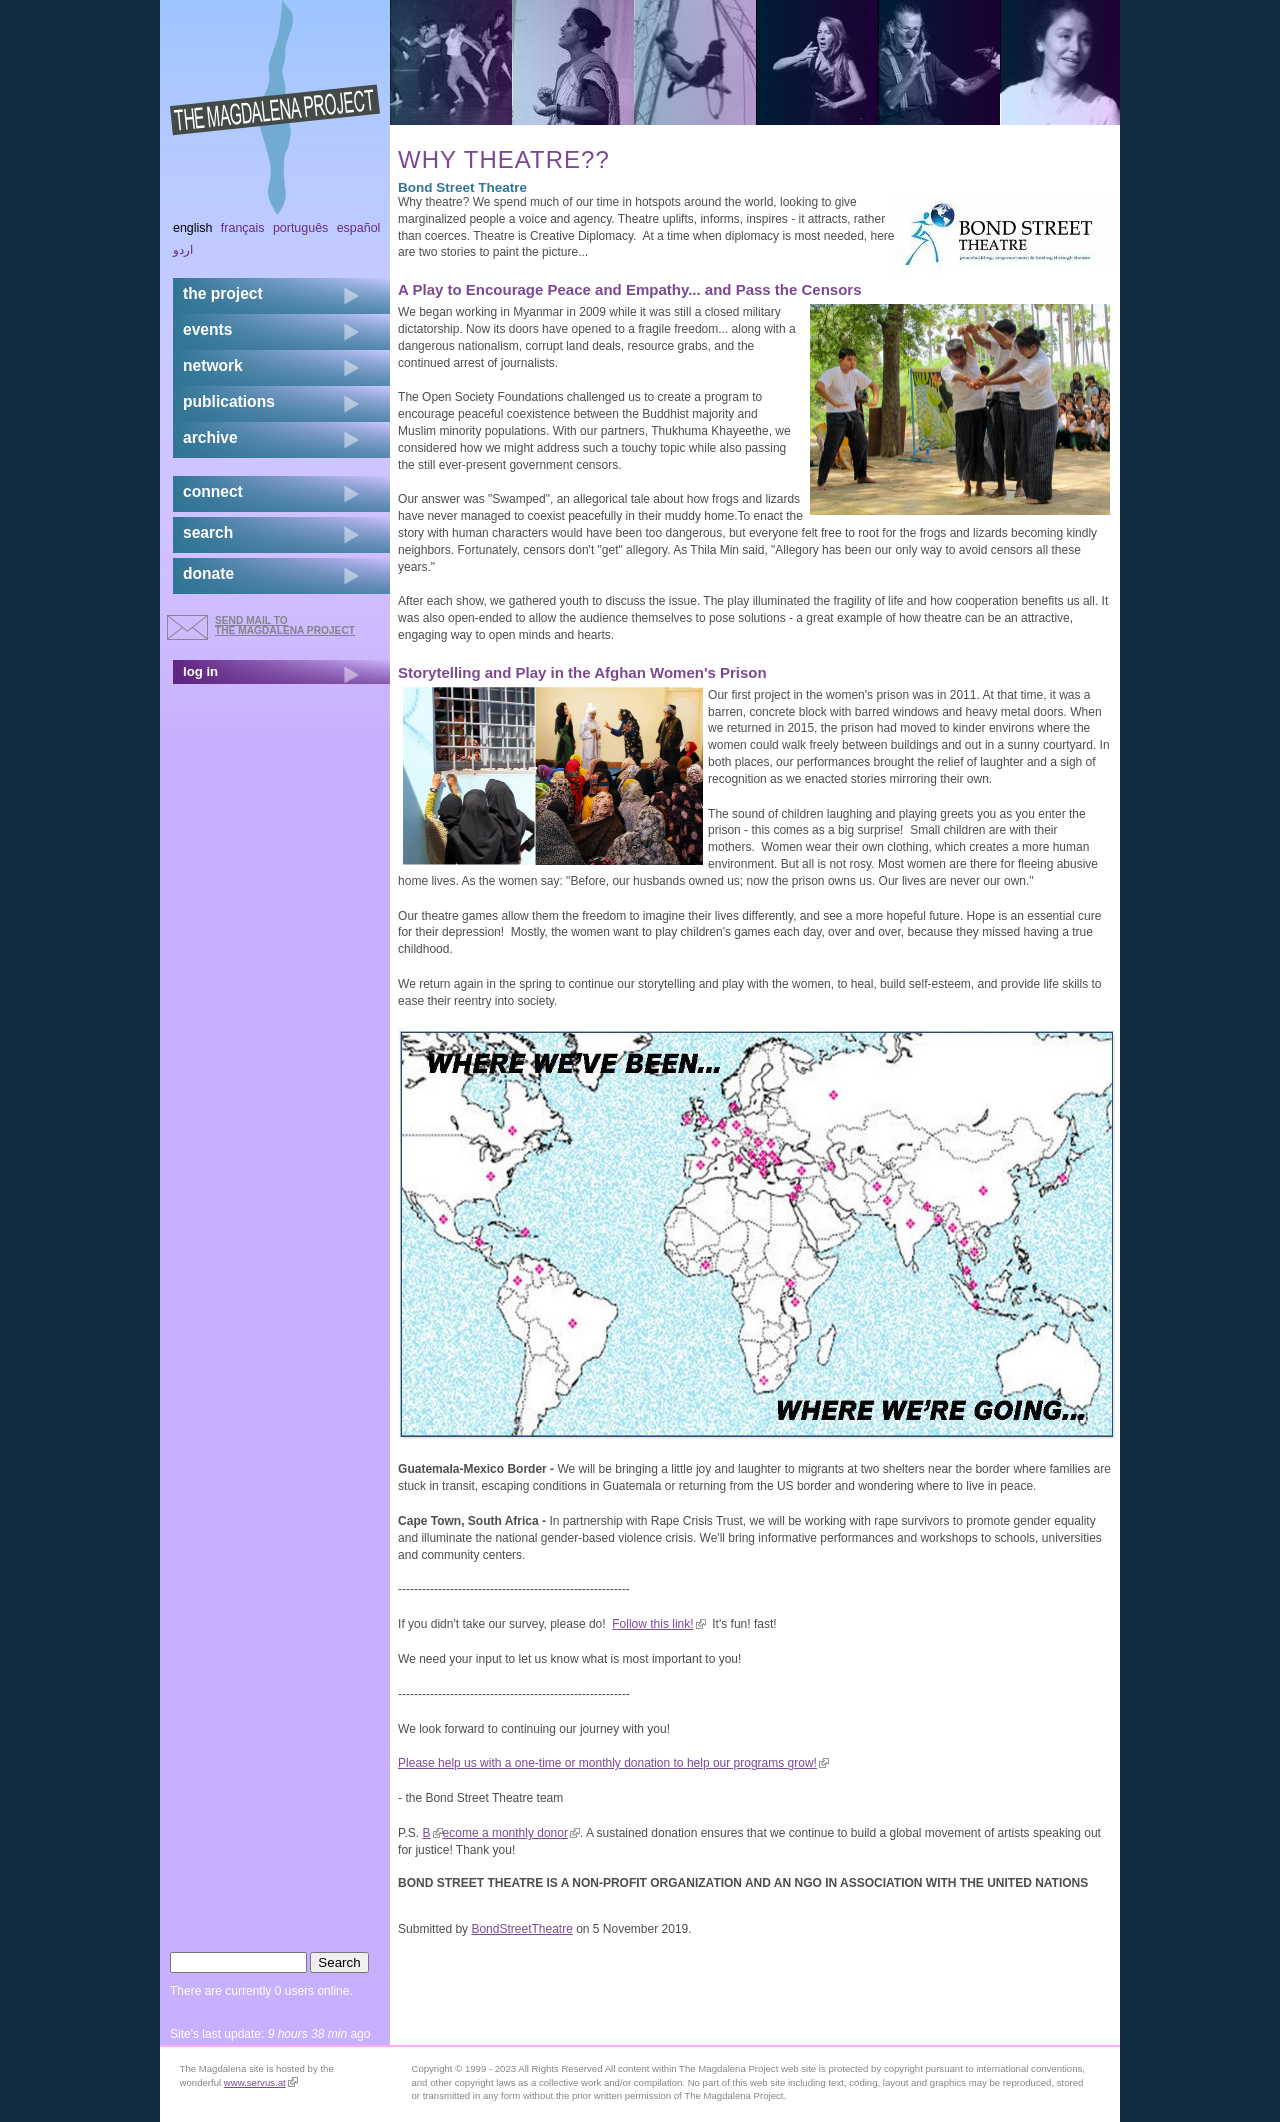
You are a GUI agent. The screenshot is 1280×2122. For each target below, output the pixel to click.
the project (223, 293)
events (207, 329)
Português (300, 228)
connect (213, 491)
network (213, 365)
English (193, 228)
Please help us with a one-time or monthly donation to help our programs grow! (613, 1763)
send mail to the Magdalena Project (285, 625)
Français (243, 228)
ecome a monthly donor (511, 1833)
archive (210, 437)
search (208, 532)
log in (200, 671)
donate (208, 573)
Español (359, 228)
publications (229, 401)
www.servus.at (261, 2082)
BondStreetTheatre (521, 1929)
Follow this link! (658, 1624)
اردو (183, 250)
